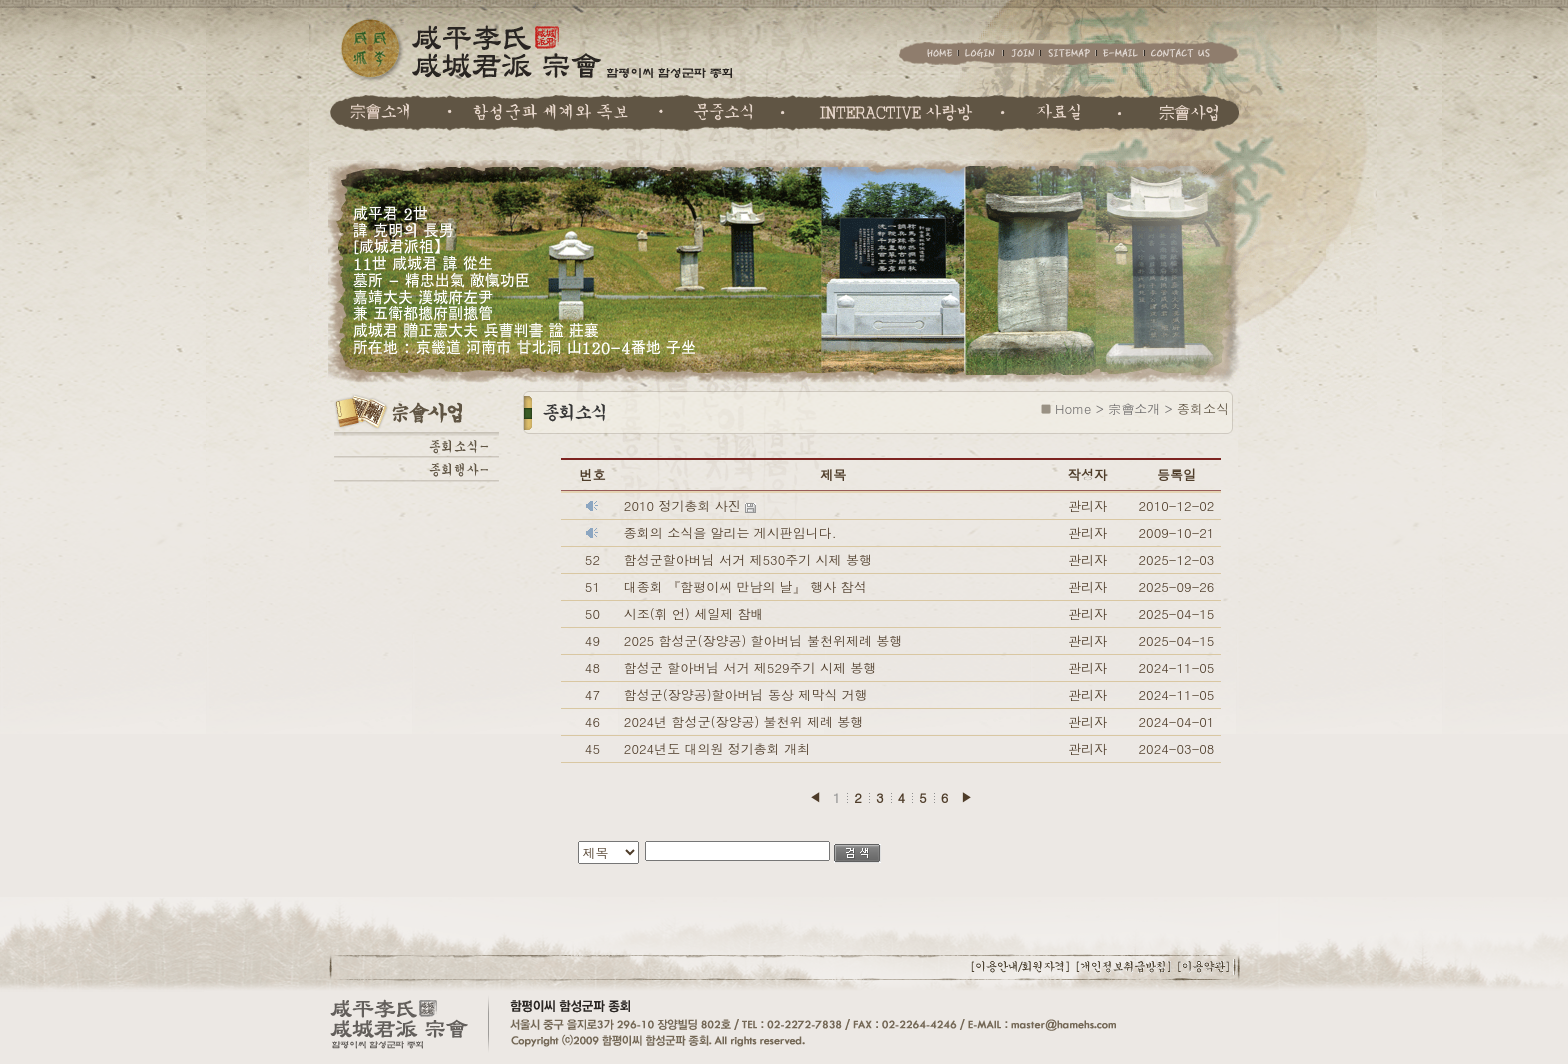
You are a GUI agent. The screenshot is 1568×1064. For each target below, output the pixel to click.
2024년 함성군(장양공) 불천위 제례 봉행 (743, 721)
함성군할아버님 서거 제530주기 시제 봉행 (748, 559)
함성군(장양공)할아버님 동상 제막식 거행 (746, 694)
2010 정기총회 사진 (684, 505)
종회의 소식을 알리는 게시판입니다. (730, 532)
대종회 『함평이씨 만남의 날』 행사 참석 (745, 586)
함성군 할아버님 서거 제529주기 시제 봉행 (750, 667)
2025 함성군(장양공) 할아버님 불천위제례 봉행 (763, 640)
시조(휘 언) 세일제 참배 (694, 613)
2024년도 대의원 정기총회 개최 (717, 748)
